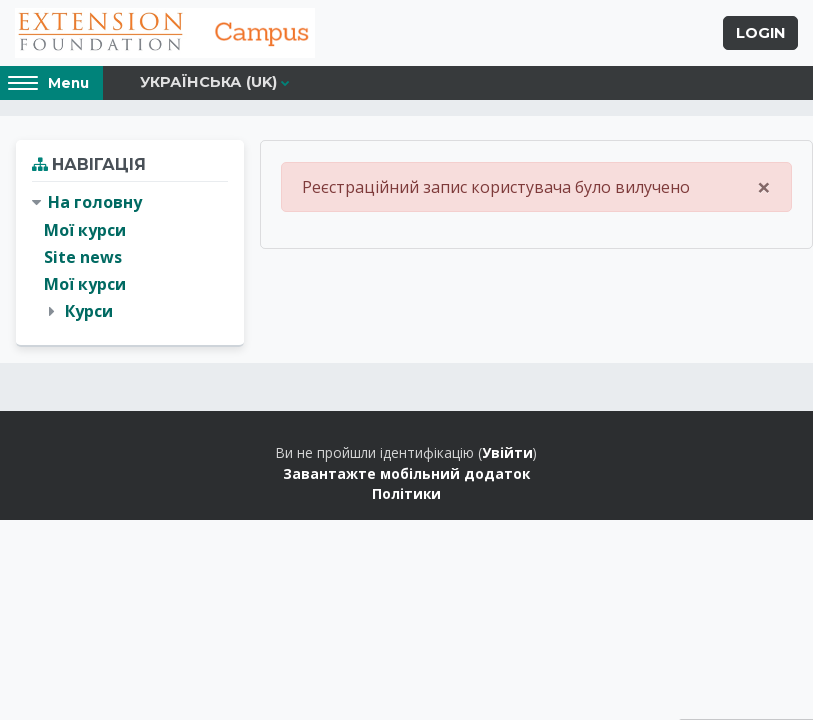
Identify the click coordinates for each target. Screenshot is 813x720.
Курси (89, 311)
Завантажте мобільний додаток (406, 473)
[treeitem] (130, 257)
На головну (95, 202)
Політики (406, 493)
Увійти (507, 452)
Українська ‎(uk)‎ (208, 82)
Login (760, 33)
